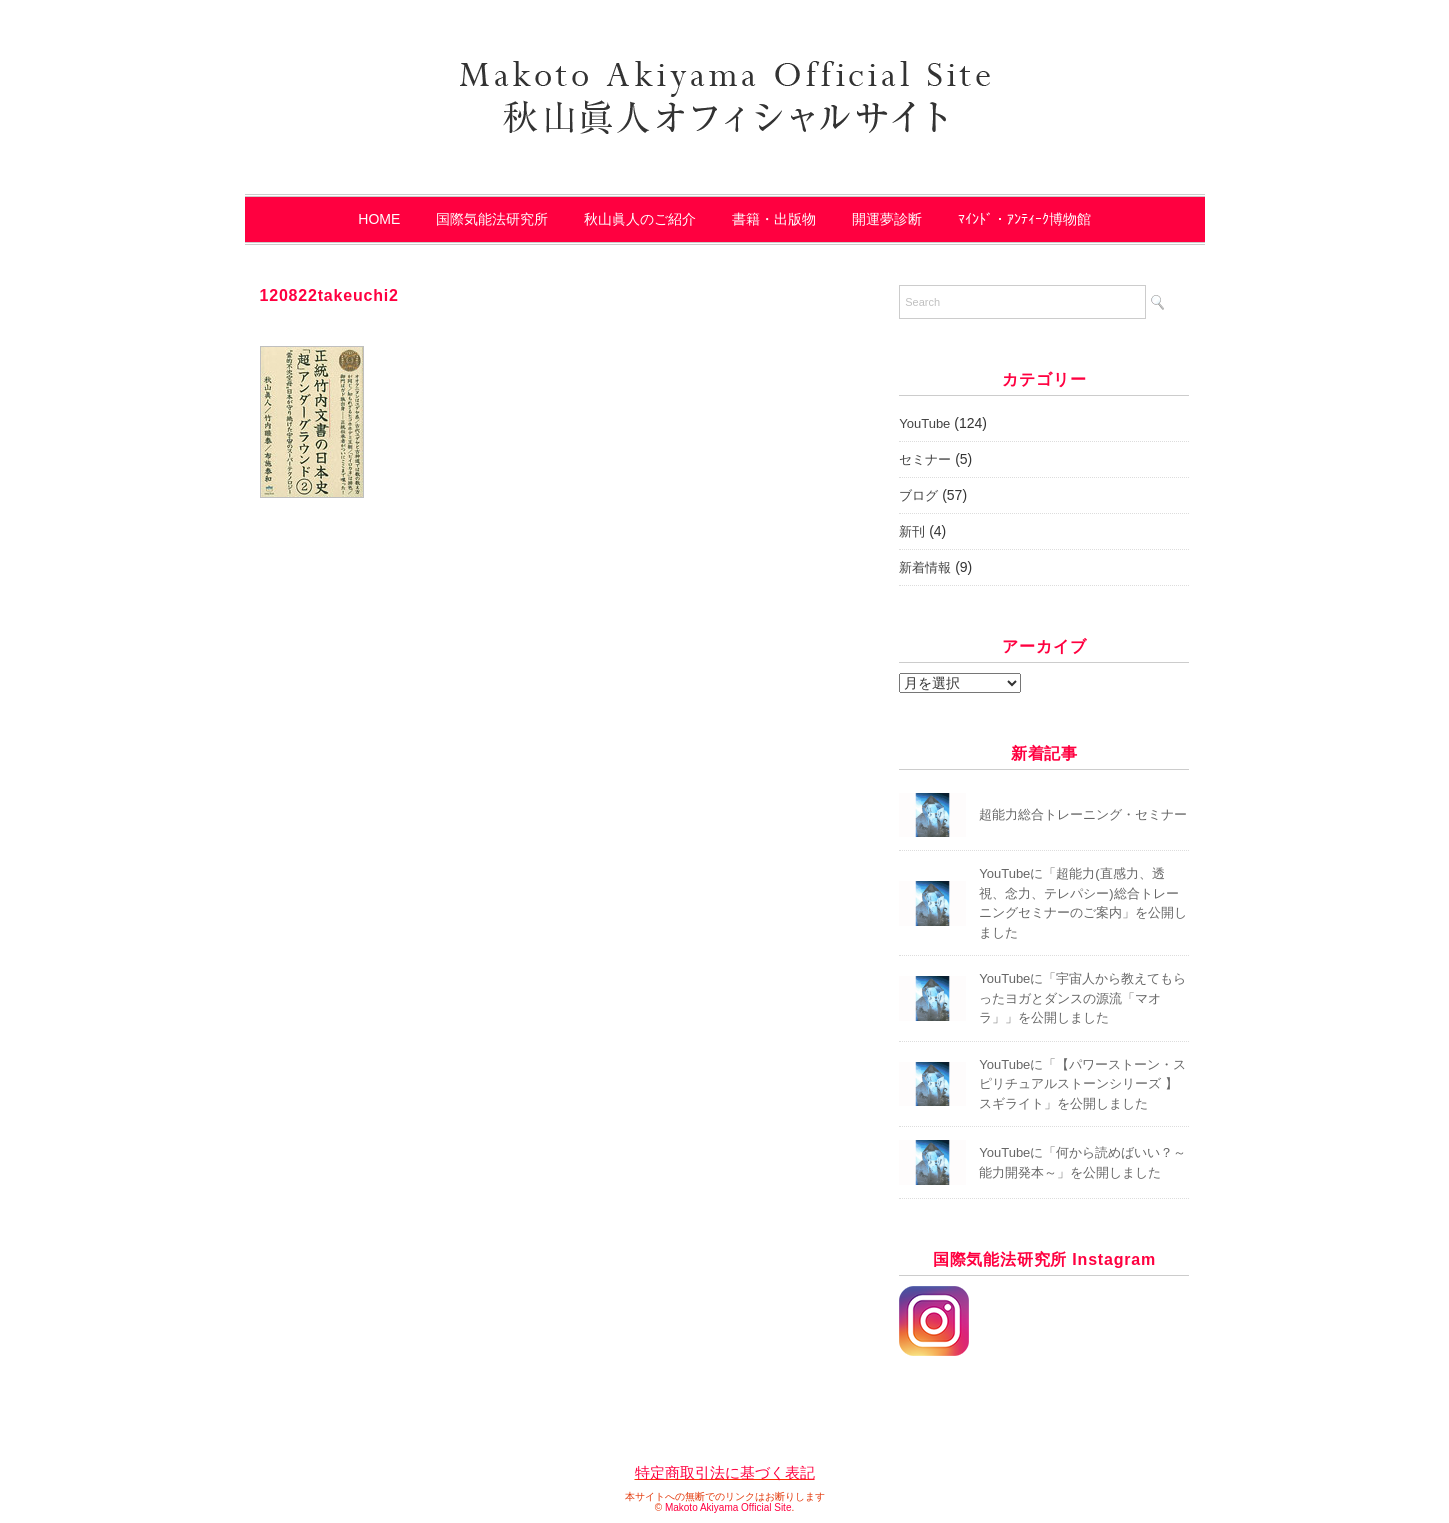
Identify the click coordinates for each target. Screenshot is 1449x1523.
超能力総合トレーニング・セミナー (1083, 814)
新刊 (912, 531)
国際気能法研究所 (492, 219)
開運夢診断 (887, 219)
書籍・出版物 (774, 219)
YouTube (924, 423)
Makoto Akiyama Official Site (728, 1507)
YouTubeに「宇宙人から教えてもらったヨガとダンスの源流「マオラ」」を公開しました (1082, 998)
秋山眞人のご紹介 (640, 219)
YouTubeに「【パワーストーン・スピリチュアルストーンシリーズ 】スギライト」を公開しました (1082, 1084)
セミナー (925, 459)
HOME (379, 219)
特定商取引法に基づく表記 (725, 1472)
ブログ (918, 495)
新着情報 (925, 567)
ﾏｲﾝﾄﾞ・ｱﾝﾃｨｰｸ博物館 (1024, 219)
